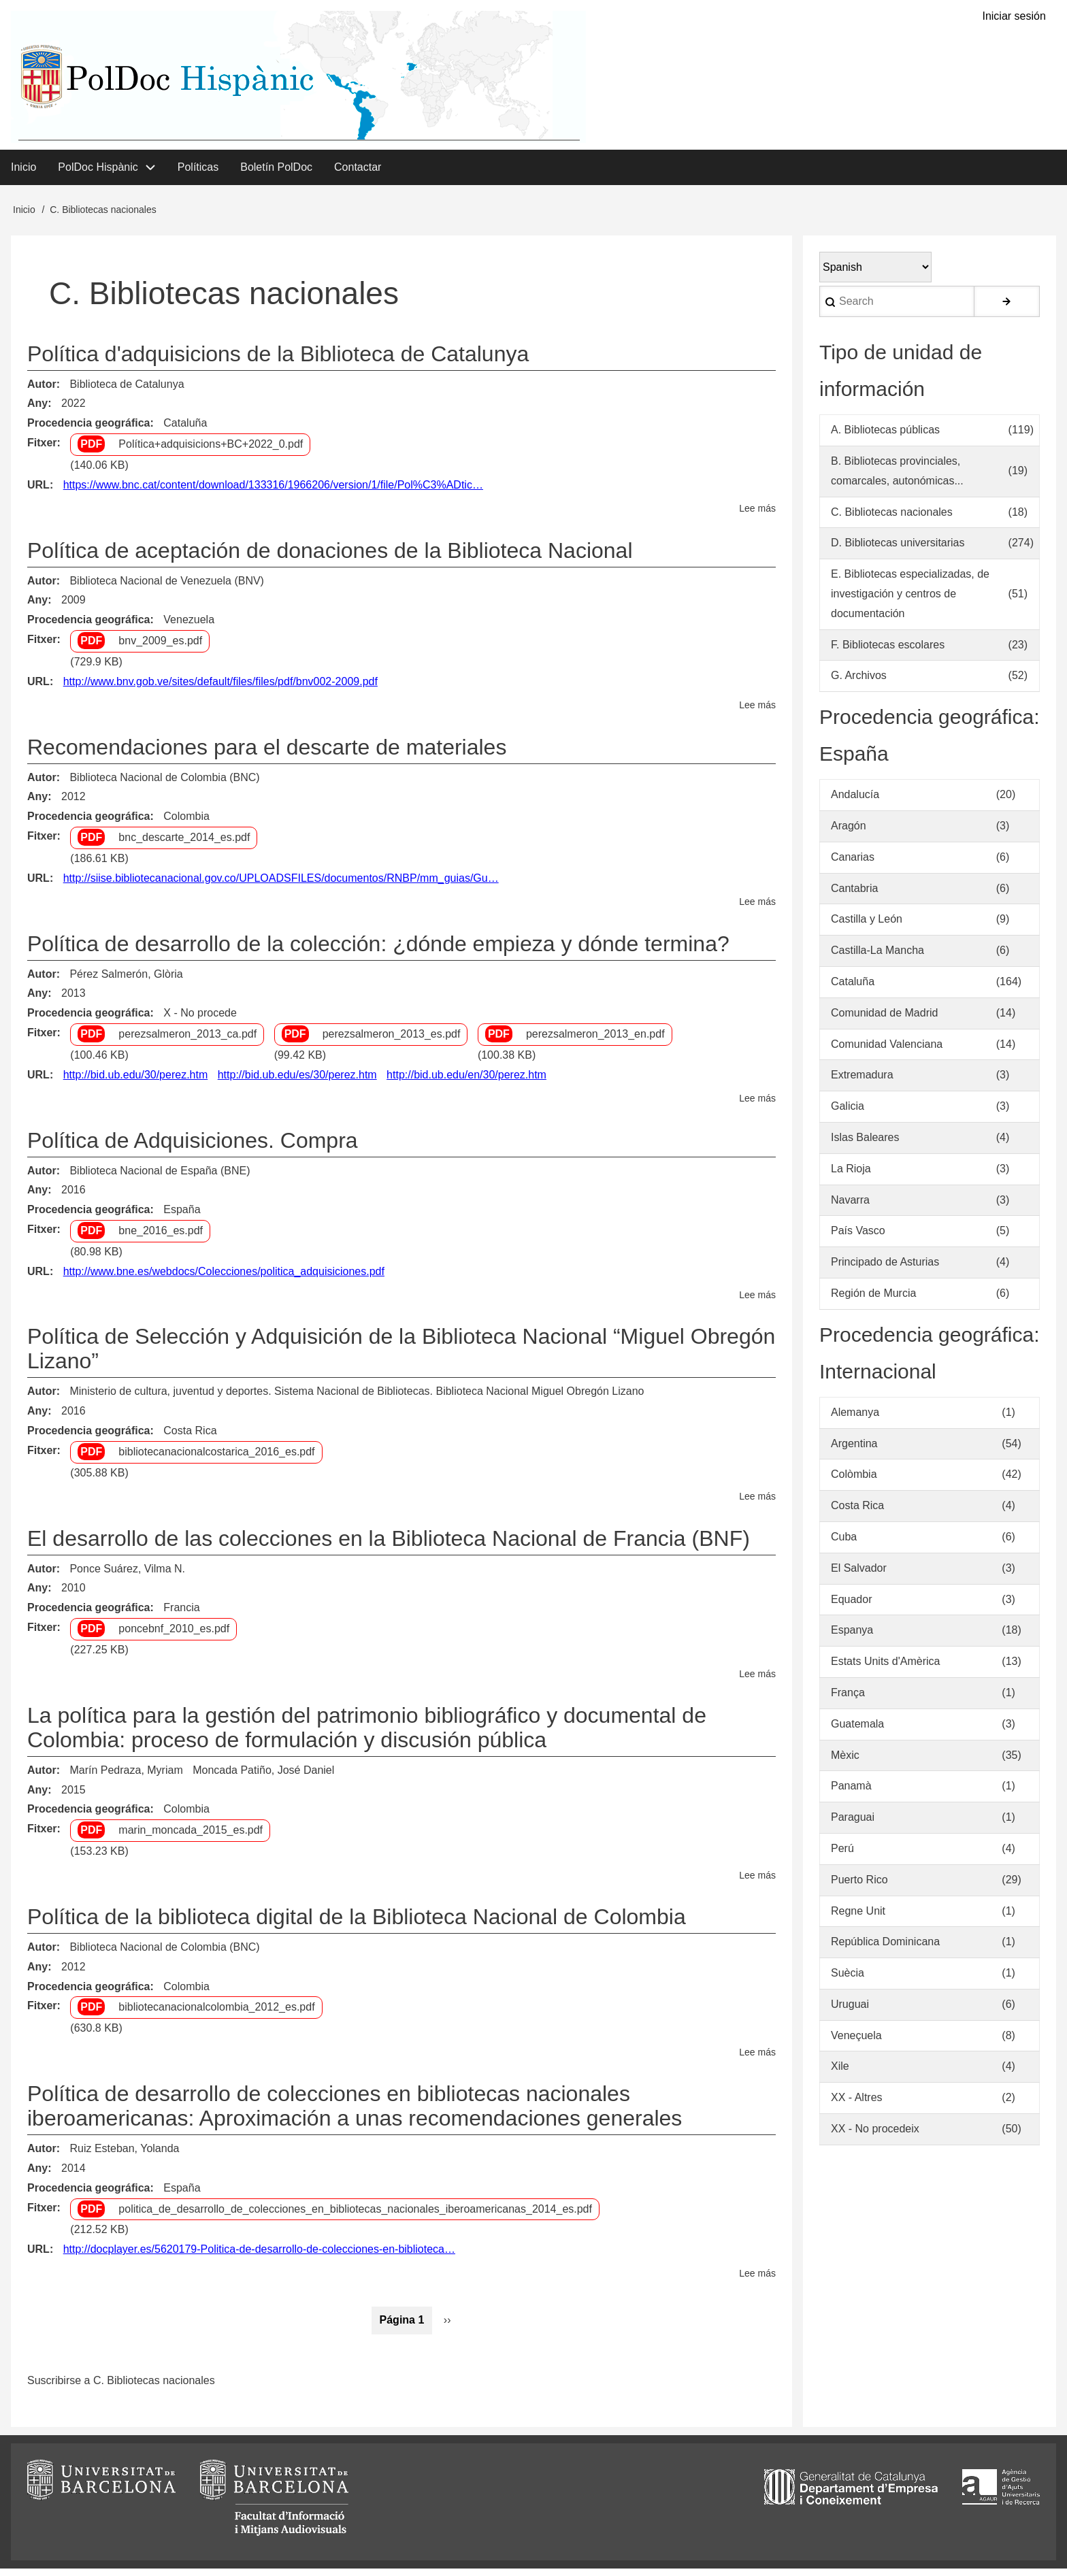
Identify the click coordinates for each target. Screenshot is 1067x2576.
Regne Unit (858, 1917)
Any (37, 410)
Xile (840, 2073)
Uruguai (850, 2011)
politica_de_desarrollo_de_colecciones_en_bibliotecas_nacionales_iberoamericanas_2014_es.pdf (355, 2216)
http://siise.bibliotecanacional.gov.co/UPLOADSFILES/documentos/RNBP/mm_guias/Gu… (281, 885)
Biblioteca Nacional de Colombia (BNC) (164, 784)
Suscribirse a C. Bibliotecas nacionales (121, 2388)
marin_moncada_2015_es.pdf (190, 1837)
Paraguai (852, 1824)
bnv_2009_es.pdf (160, 648)
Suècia (847, 1980)
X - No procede (200, 1020)
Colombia (186, 823)
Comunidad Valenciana (886, 1051)
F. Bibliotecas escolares (888, 651)
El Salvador (859, 1575)
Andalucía (855, 802)
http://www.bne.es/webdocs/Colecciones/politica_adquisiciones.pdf (223, 1278)
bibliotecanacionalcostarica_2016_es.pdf (216, 1459)
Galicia (847, 1113)
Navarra (850, 1206)
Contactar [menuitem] (357, 174)
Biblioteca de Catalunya (126, 391)
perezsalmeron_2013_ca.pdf (187, 1041)
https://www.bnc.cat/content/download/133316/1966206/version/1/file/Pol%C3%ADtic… (273, 491)
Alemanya (855, 1419)
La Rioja (851, 1175)
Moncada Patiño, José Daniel (263, 1777)
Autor (41, 391)
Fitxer (42, 450)
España (181, 1217)
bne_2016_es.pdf (160, 1238)
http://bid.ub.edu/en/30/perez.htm (466, 1081)
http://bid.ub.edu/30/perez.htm (135, 1081)
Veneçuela (856, 2042)
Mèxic (845, 1762)
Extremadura (862, 1082)
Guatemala (857, 1730)
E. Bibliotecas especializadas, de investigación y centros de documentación (910, 601)
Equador (851, 1606)
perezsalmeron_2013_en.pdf (595, 1041)
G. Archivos (859, 683)
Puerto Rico (859, 1886)
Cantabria (854, 895)
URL (38, 491)
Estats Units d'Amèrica (885, 1668)
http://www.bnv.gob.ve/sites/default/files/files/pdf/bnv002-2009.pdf (220, 688)
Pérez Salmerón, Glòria (125, 981)
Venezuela (188, 627)
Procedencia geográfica (88, 430)
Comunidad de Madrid (884, 1019)
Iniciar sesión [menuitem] (1013, 17)
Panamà (851, 1793)
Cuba (844, 1544)
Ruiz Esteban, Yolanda (124, 2156)
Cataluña (185, 430)
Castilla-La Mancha (877, 957)
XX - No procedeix (875, 2136)
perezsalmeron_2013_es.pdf (392, 1041)
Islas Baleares (865, 1145)
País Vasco (858, 1238)
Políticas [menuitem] (198, 174)
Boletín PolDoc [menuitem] (276, 174)
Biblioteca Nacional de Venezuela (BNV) (166, 587)
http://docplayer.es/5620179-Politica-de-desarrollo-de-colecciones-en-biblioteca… (259, 2256)
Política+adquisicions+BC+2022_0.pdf (210, 451)
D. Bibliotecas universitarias (898, 550)
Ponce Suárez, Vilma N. (127, 1575)
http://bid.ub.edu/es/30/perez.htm (297, 1081)
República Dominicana (885, 1949)
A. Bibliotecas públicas (885, 437)
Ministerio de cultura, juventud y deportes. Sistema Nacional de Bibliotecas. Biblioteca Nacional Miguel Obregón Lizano (356, 1398)
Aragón (848, 833)
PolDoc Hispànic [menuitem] (97, 174)
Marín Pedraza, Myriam (125, 1777)
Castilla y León (866, 926)
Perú (842, 1856)
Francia (181, 1615)
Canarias (852, 864)
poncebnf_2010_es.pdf (173, 1636)
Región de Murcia (873, 1300)
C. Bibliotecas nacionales (892, 519)
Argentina (854, 1450)
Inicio (24, 217)
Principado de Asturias (885, 1269)
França (848, 1700)
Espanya (852, 1637)
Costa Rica (189, 1438)
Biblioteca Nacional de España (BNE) (159, 1177)
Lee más (757, 516)
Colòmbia (854, 1481)
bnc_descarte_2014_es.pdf (184, 845)
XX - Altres (857, 2105)
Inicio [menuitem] (23, 174)
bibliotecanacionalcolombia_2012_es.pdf (216, 2014)
